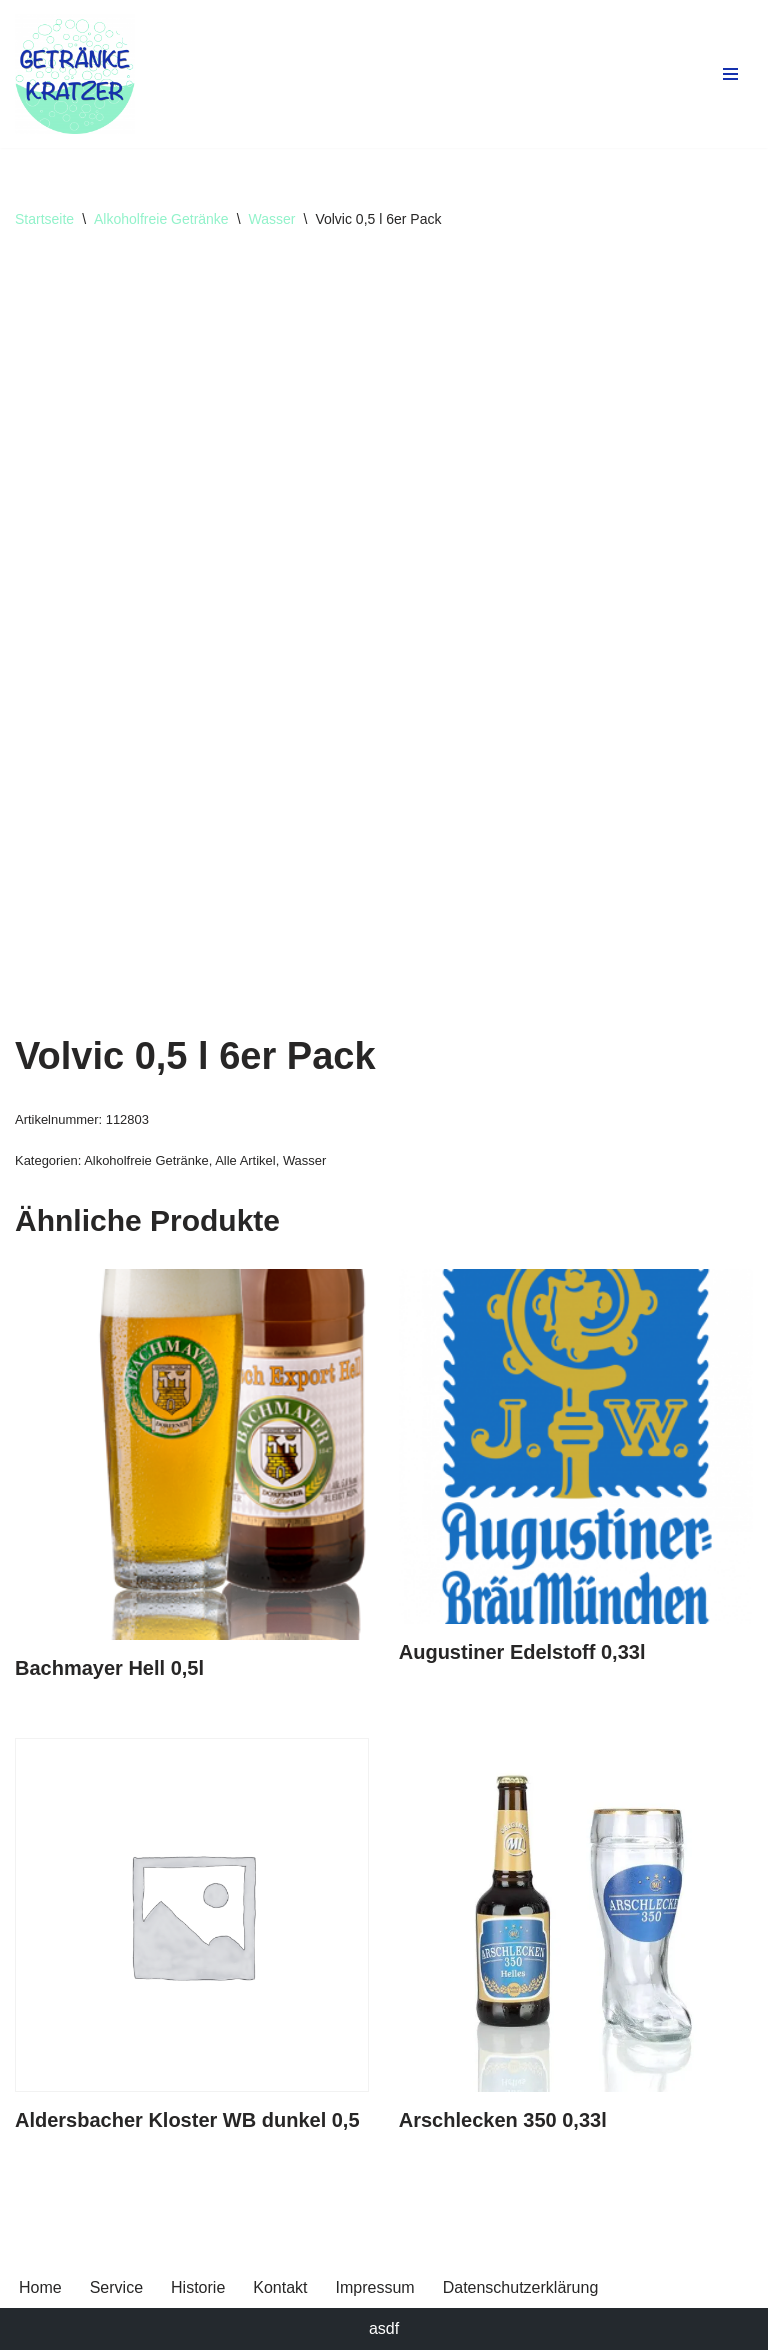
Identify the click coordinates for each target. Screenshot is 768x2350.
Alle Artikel (245, 1160)
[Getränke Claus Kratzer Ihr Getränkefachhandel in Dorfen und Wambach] (75, 74)
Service (116, 2287)
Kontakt (280, 2287)
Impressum (375, 2287)
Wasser (272, 219)
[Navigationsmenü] (730, 74)
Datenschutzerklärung (521, 2287)
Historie (198, 2287)
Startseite (44, 219)
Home (40, 2287)
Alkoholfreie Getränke (161, 219)
